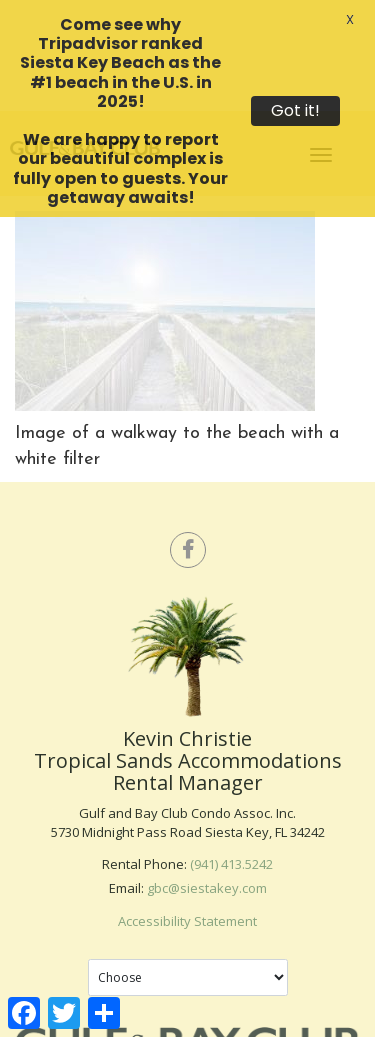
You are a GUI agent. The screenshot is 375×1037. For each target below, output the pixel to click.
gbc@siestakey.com (207, 860)
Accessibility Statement (187, 893)
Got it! (295, 110)
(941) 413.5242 (231, 836)
